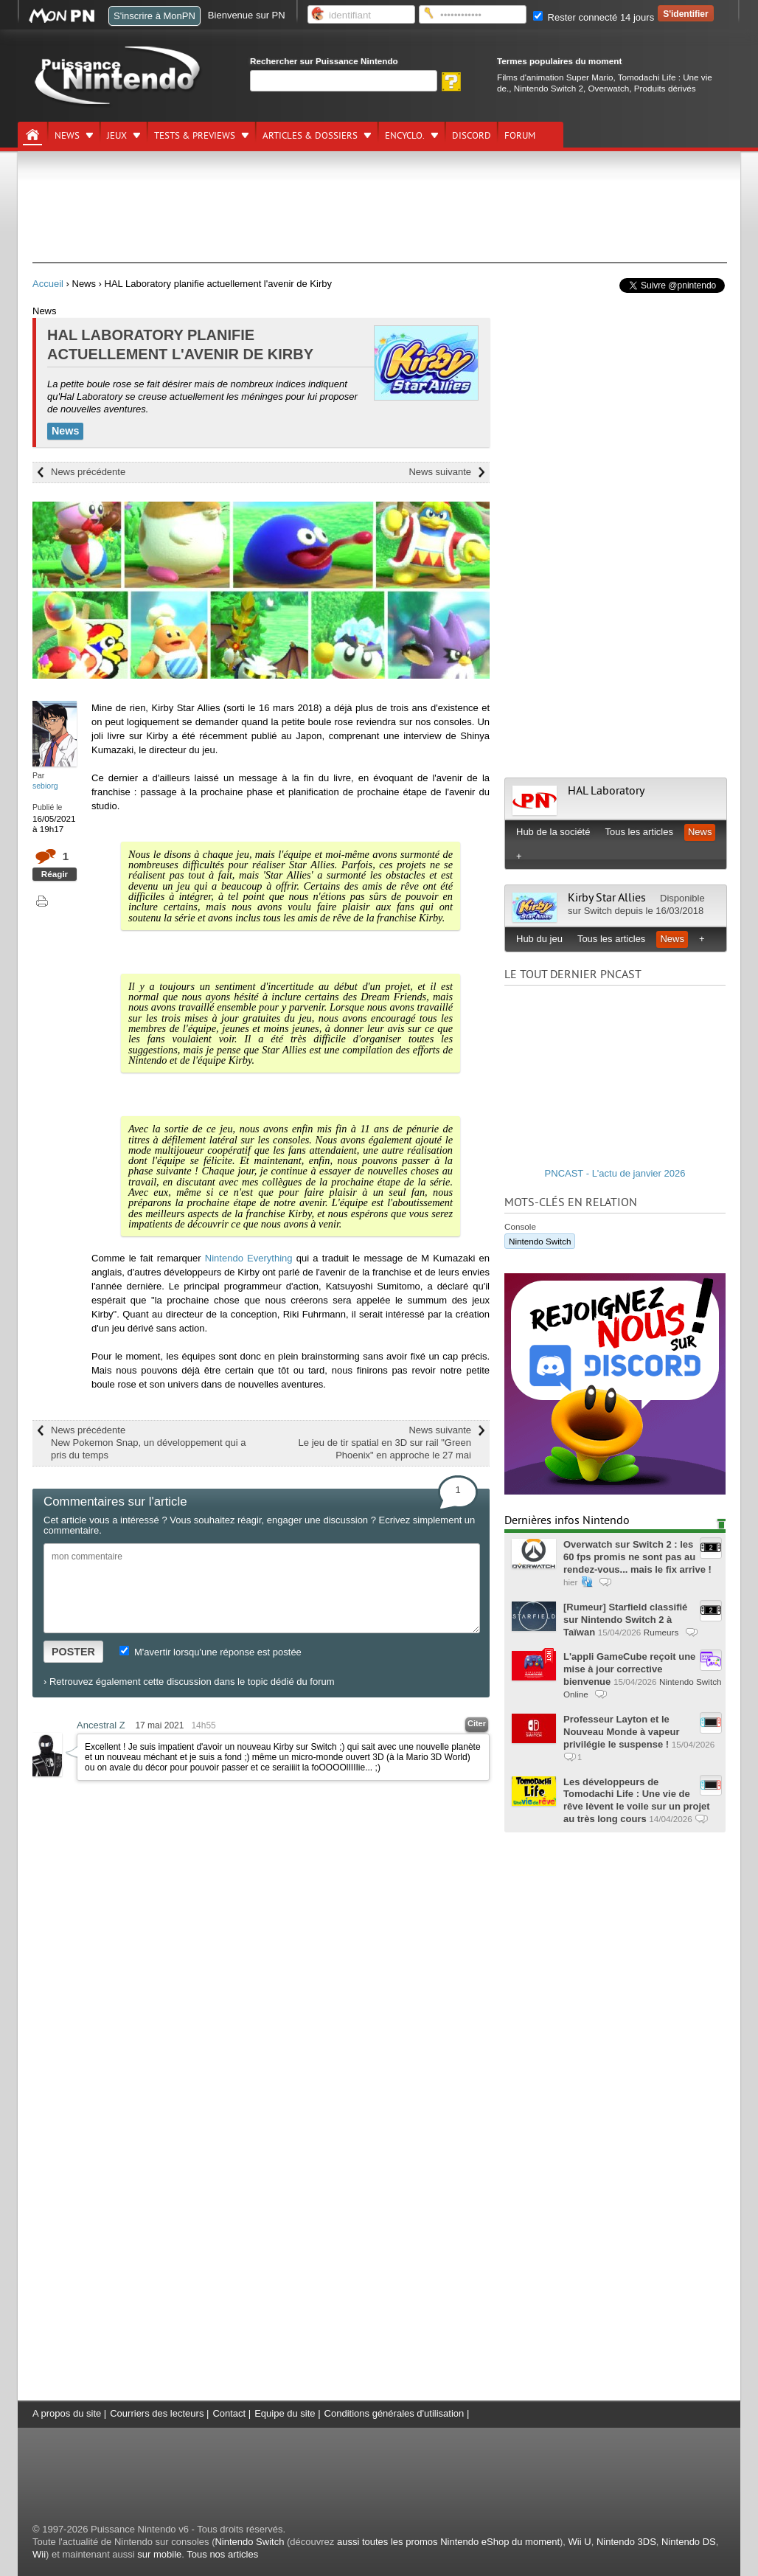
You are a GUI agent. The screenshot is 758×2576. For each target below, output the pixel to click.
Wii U (579, 2541)
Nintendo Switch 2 (548, 88)
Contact (229, 2413)
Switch (598, 910)
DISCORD (471, 136)
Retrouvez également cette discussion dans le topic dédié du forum (192, 1681)
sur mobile (159, 2554)
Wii (39, 2554)
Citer (476, 1723)
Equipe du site (284, 2413)
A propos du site (66, 2413)
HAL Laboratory (606, 790)
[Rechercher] (343, 80)
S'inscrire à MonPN (154, 15)
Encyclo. (405, 136)
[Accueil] (32, 135)
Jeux (117, 136)
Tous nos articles (222, 2554)
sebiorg (45, 785)
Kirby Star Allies (608, 897)
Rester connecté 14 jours (593, 17)
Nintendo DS (688, 2541)
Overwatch (608, 88)
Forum (519, 136)
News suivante (439, 471)
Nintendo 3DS (626, 2541)
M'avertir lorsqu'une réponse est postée (210, 1652)
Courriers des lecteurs (157, 2413)
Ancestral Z (101, 1725)
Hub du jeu (539, 938)
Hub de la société (553, 831)
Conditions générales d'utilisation (394, 2413)
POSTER (73, 1652)
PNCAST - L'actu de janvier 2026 (615, 1173)
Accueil (47, 283)
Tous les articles (638, 831)
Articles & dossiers (310, 136)
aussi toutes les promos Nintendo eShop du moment (448, 2541)
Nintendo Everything (249, 1258)
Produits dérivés (665, 88)
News (67, 136)
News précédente (88, 471)
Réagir (54, 874)
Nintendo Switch (540, 1241)
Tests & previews (194, 136)
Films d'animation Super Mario (555, 77)
